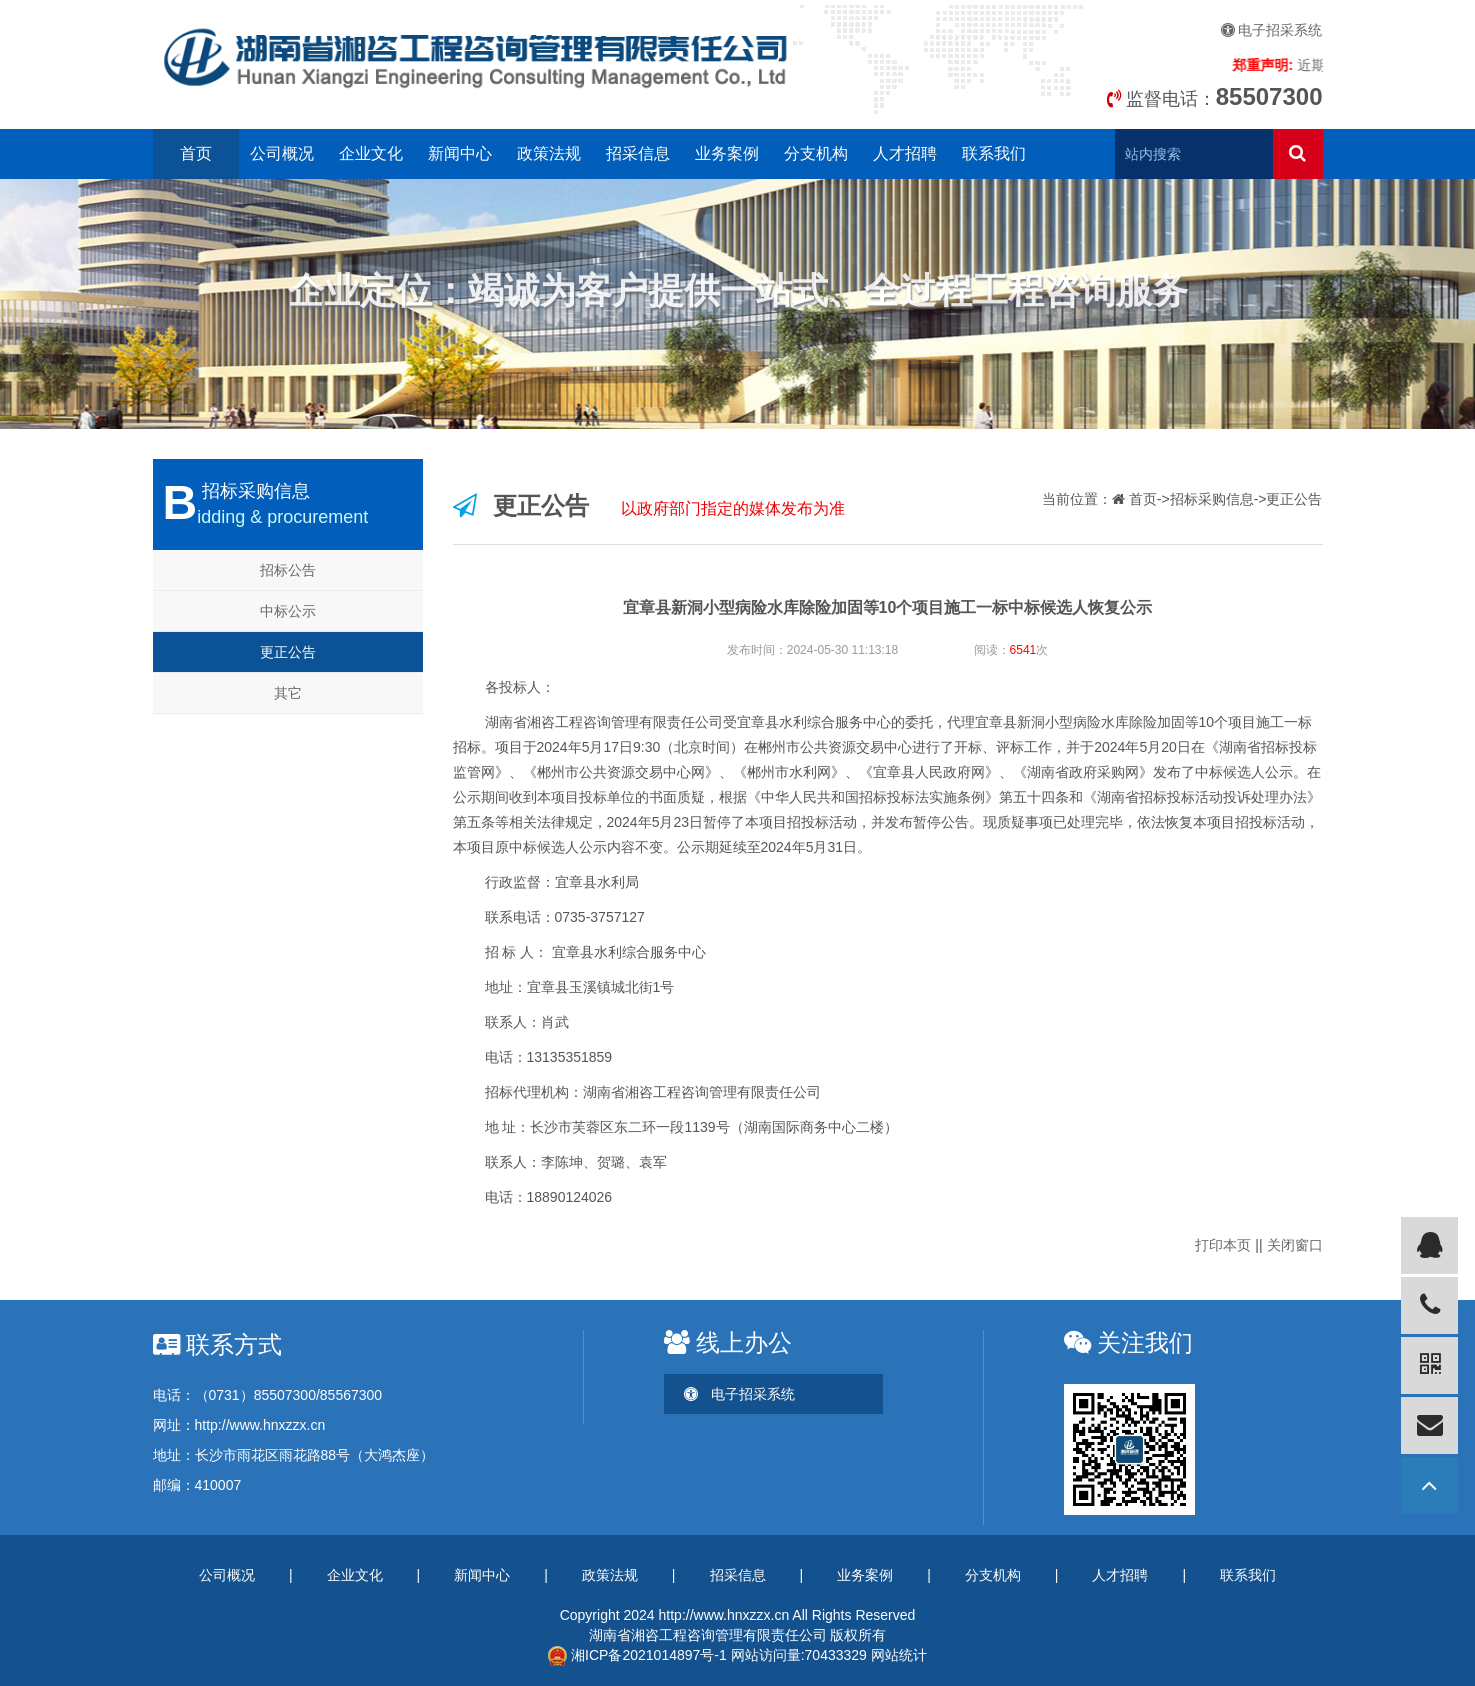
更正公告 (288, 652)
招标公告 (288, 570)
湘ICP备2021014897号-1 (637, 1655)
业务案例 (727, 153)
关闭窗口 (1295, 1245)
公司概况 (282, 153)
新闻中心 (460, 153)
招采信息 (638, 153)
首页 (196, 153)
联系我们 (994, 153)
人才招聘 (905, 153)
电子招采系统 (1272, 30)
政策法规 (549, 153)
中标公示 (288, 611)
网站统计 (899, 1655)
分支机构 (816, 153)
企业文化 (371, 153)
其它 (288, 693)
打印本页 (1223, 1245)
